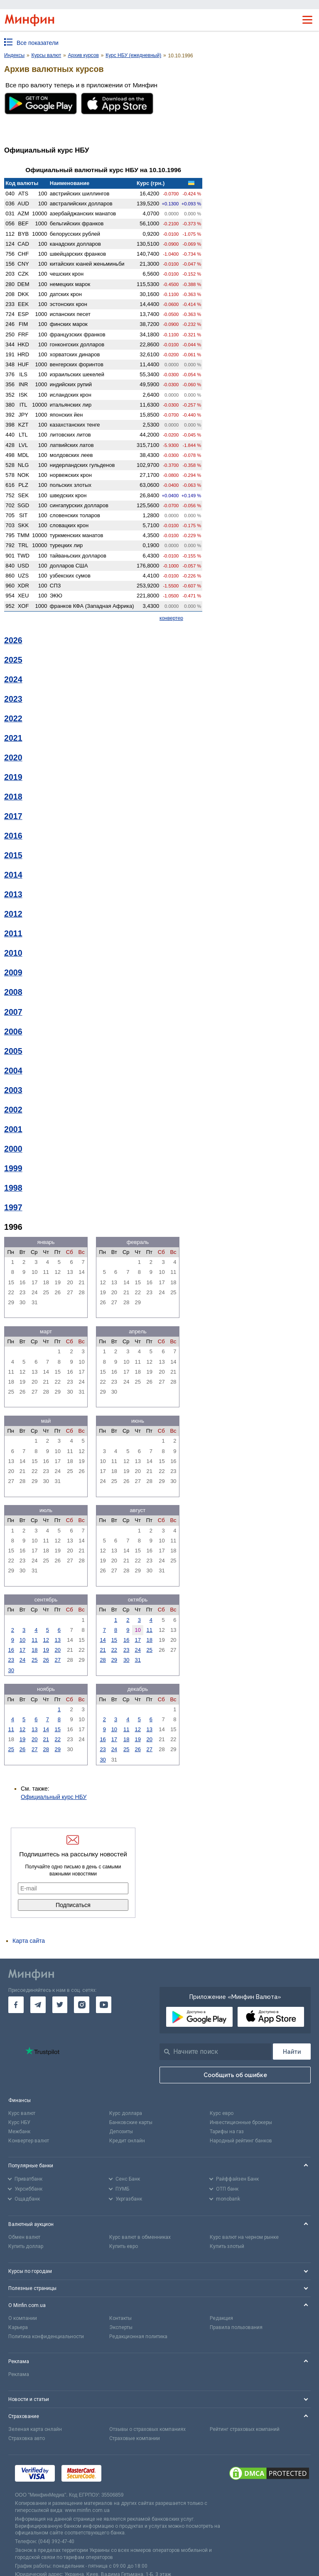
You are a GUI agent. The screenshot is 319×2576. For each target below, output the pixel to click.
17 (22, 1650)
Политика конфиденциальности (46, 2336)
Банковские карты (130, 2122)
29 (114, 1660)
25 (34, 1660)
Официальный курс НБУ (54, 1797)
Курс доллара (125, 2113)
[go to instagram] (81, 2004)
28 (103, 1660)
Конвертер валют (28, 2141)
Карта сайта (28, 1940)
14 (103, 1640)
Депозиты (121, 2131)
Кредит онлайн (127, 2141)
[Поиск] (292, 2051)
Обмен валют (24, 2237)
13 (58, 1640)
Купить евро (123, 2246)
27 (58, 1660)
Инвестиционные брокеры (241, 2122)
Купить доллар (25, 2246)
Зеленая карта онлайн (35, 2429)
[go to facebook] (16, 2004)
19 (46, 1650)
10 (22, 1640)
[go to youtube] (103, 2004)
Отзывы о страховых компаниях (147, 2429)
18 (34, 1650)
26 (46, 1660)
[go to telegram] (38, 2004)
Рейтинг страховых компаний (245, 2429)
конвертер (171, 618)
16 (11, 1650)
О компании (22, 2318)
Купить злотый (227, 2246)
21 (103, 1650)
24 (22, 1660)
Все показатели (38, 42)
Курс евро (221, 2113)
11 (34, 1640)
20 (58, 1650)
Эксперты (121, 2327)
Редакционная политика (138, 2336)
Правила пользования (236, 2327)
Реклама (18, 2374)
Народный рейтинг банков (241, 2141)
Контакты (120, 2318)
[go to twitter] (60, 2004)
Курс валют (21, 2113)
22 (114, 1650)
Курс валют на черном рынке (244, 2237)
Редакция (221, 2318)
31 (137, 1660)
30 (11, 1670)
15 (114, 1640)
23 (11, 1660)
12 (46, 1640)
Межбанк (19, 2131)
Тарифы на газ (227, 2131)
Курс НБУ (19, 2122)
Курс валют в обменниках (140, 2237)
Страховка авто (26, 2438)
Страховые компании (134, 2438)
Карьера (18, 2327)
